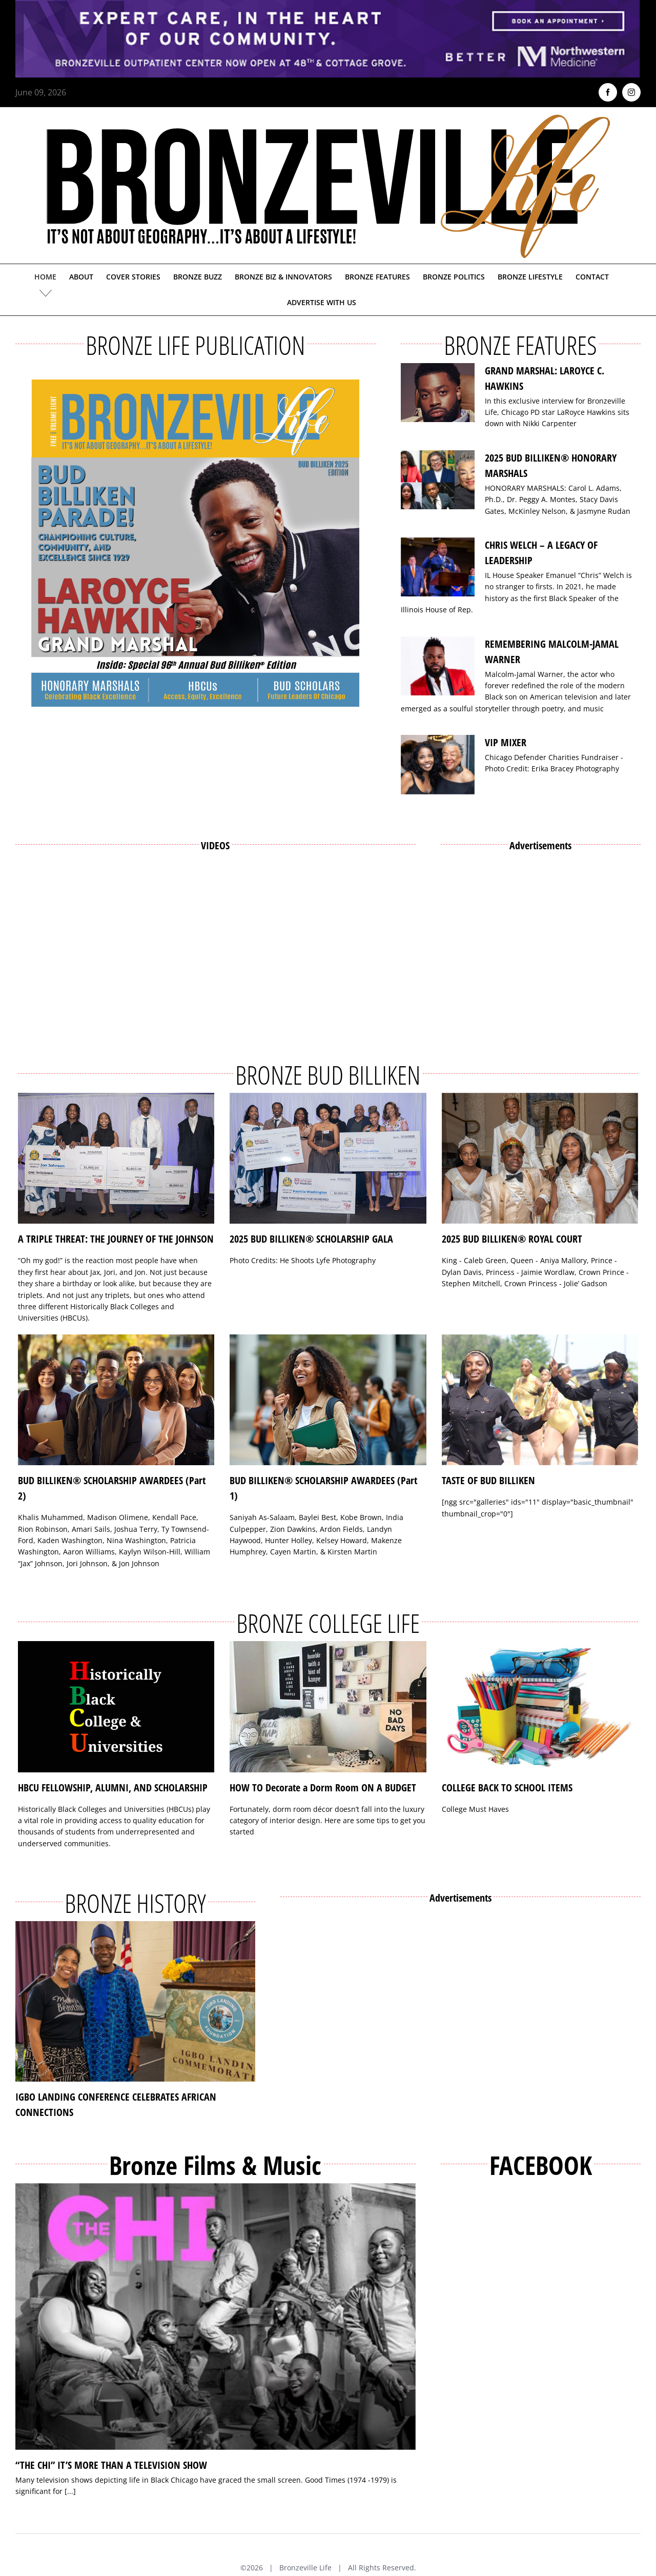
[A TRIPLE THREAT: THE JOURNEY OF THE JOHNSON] (116, 1158)
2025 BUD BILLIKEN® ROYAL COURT (512, 1239)
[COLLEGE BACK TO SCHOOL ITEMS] (540, 1706)
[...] (70, 2491)
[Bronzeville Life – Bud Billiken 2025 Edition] (195, 543)
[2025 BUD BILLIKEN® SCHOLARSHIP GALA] (328, 1158)
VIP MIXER (505, 742)
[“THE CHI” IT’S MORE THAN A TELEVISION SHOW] (215, 2316)
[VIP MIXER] (438, 764)
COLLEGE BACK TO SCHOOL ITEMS (507, 1787)
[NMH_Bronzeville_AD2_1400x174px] (328, 6)
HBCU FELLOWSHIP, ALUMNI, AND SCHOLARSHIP (113, 1787)
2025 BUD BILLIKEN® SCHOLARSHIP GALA (311, 1239)
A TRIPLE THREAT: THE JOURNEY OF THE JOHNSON (116, 1239)
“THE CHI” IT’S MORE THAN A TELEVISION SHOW (111, 2465)
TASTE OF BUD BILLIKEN (488, 1480)
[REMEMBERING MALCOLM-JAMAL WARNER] (438, 666)
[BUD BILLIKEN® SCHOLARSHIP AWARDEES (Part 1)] (328, 1400)
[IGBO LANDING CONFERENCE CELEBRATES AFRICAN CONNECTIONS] (135, 2001)
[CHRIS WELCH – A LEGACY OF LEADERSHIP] (438, 567)
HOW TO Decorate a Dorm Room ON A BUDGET (323, 1787)
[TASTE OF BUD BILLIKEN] (540, 1400)
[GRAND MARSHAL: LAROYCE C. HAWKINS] (438, 393)
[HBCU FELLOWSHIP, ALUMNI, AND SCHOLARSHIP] (116, 1706)
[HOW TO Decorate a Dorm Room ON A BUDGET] (328, 1706)
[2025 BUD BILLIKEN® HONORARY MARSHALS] (438, 480)
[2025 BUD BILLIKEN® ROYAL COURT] (540, 1158)
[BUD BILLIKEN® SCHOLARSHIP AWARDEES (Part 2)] (116, 1400)
